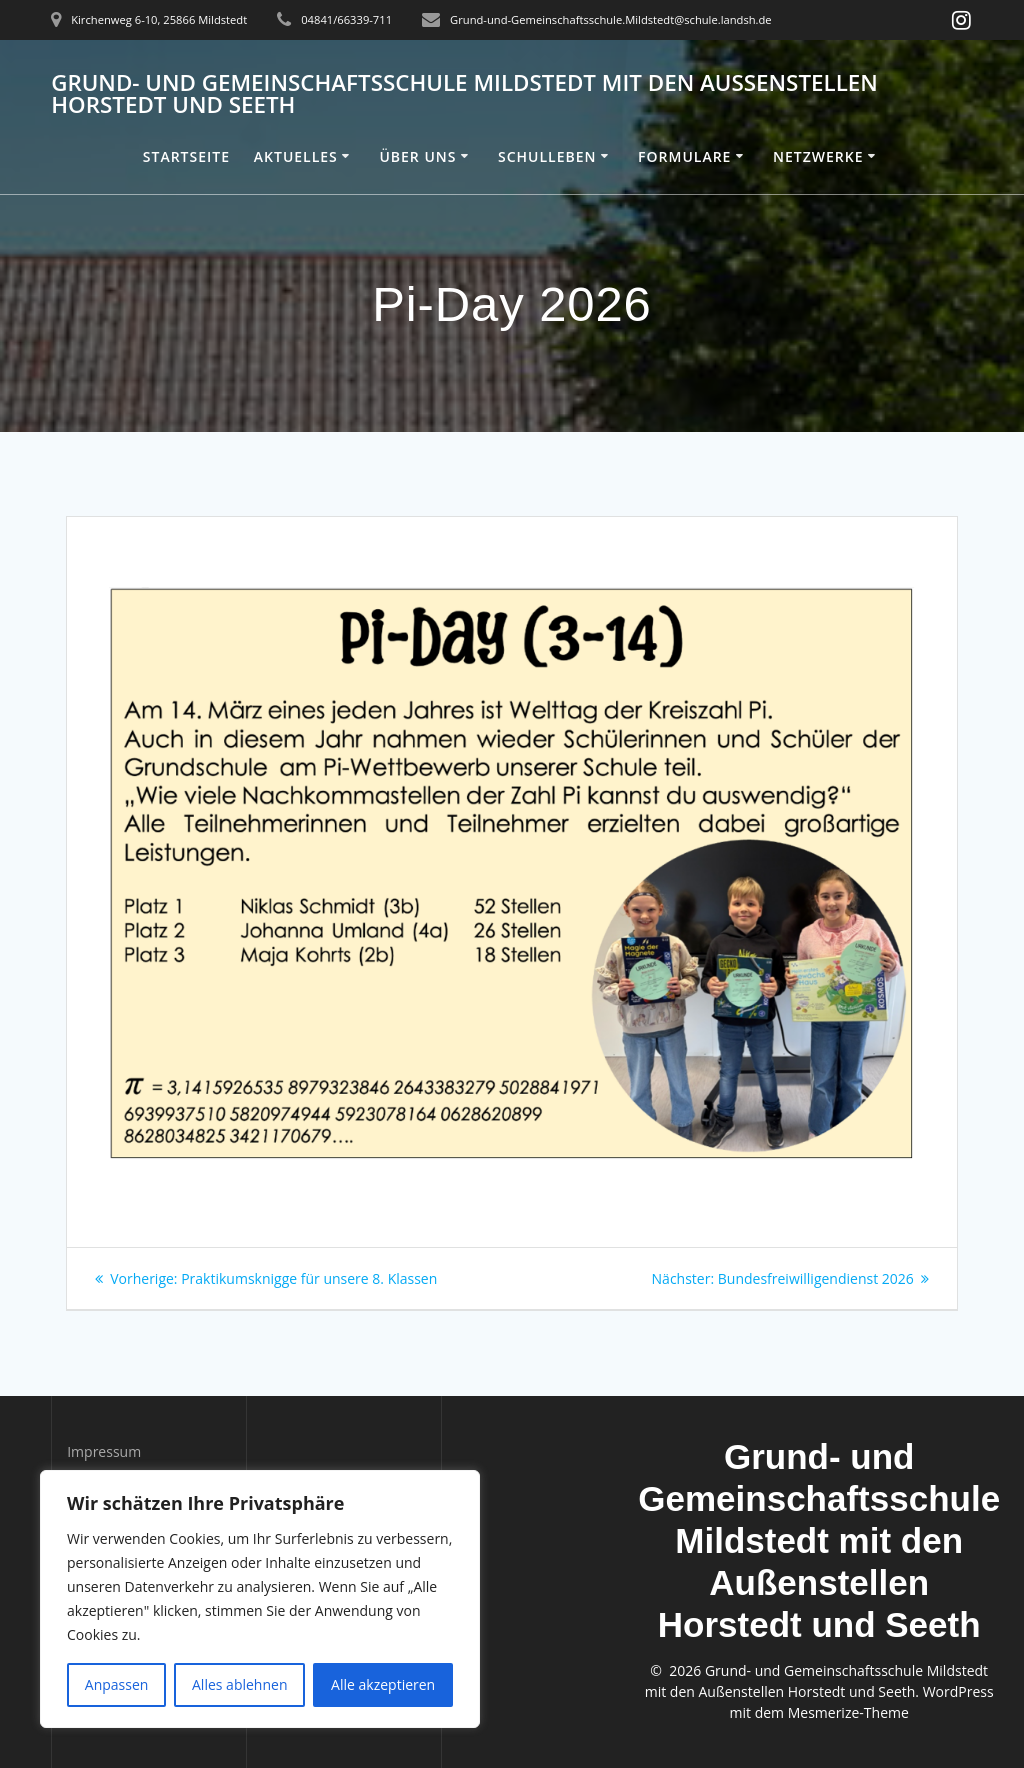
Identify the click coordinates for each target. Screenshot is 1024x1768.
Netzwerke (818, 156)
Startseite (186, 156)
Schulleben (547, 156)
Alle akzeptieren (383, 1684)
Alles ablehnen (239, 1684)
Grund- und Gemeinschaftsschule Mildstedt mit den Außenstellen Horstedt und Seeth (464, 94)
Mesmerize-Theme (848, 1712)
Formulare (684, 156)
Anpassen (117, 1684)
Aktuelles (296, 156)
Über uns (417, 156)
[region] (260, 1599)
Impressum (104, 1451)
